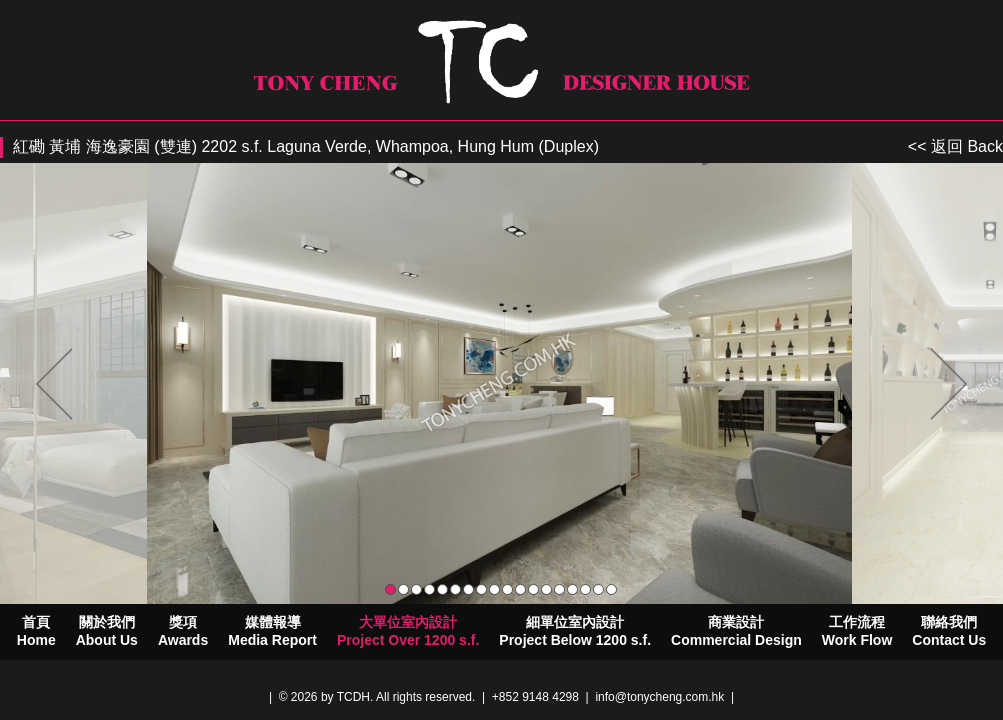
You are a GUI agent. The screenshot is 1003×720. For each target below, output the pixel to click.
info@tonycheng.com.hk (659, 697)
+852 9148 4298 (535, 697)
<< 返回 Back (955, 146)
